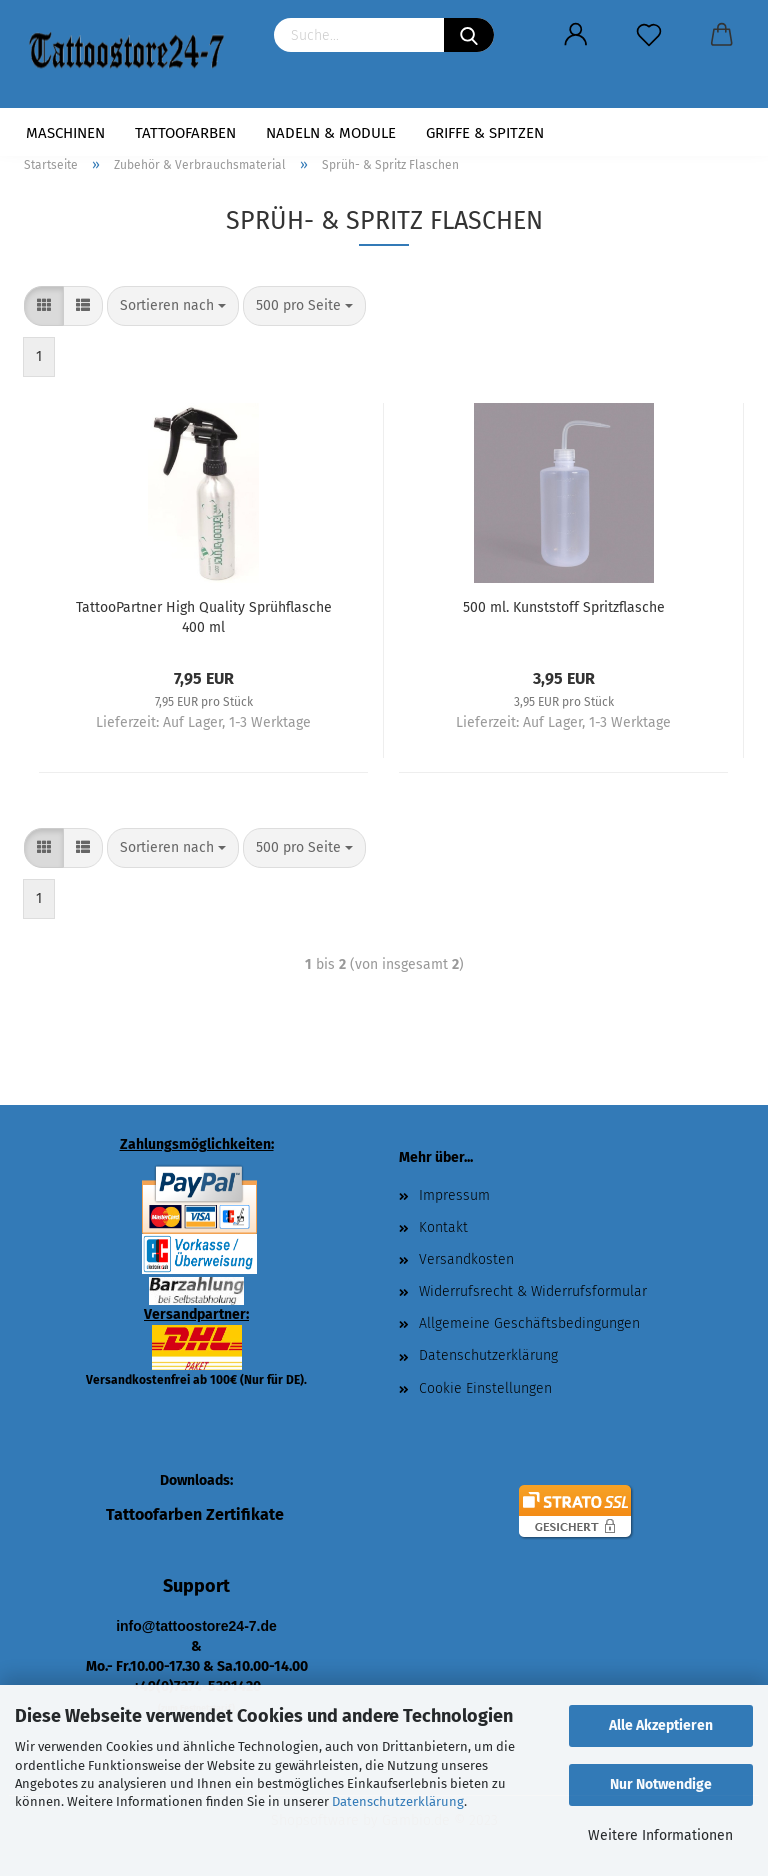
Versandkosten (466, 1259)
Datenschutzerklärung (398, 1801)
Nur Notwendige (661, 1784)
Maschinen (65, 133)
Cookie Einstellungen (485, 1388)
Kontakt (443, 1227)
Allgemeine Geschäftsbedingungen (529, 1323)
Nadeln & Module (331, 133)
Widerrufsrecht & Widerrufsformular (533, 1291)
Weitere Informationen (660, 1835)
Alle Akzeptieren (661, 1725)
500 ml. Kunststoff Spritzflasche (564, 607)
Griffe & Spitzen (485, 133)
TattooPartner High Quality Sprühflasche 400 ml (204, 616)
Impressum (454, 1195)
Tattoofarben (185, 133)
